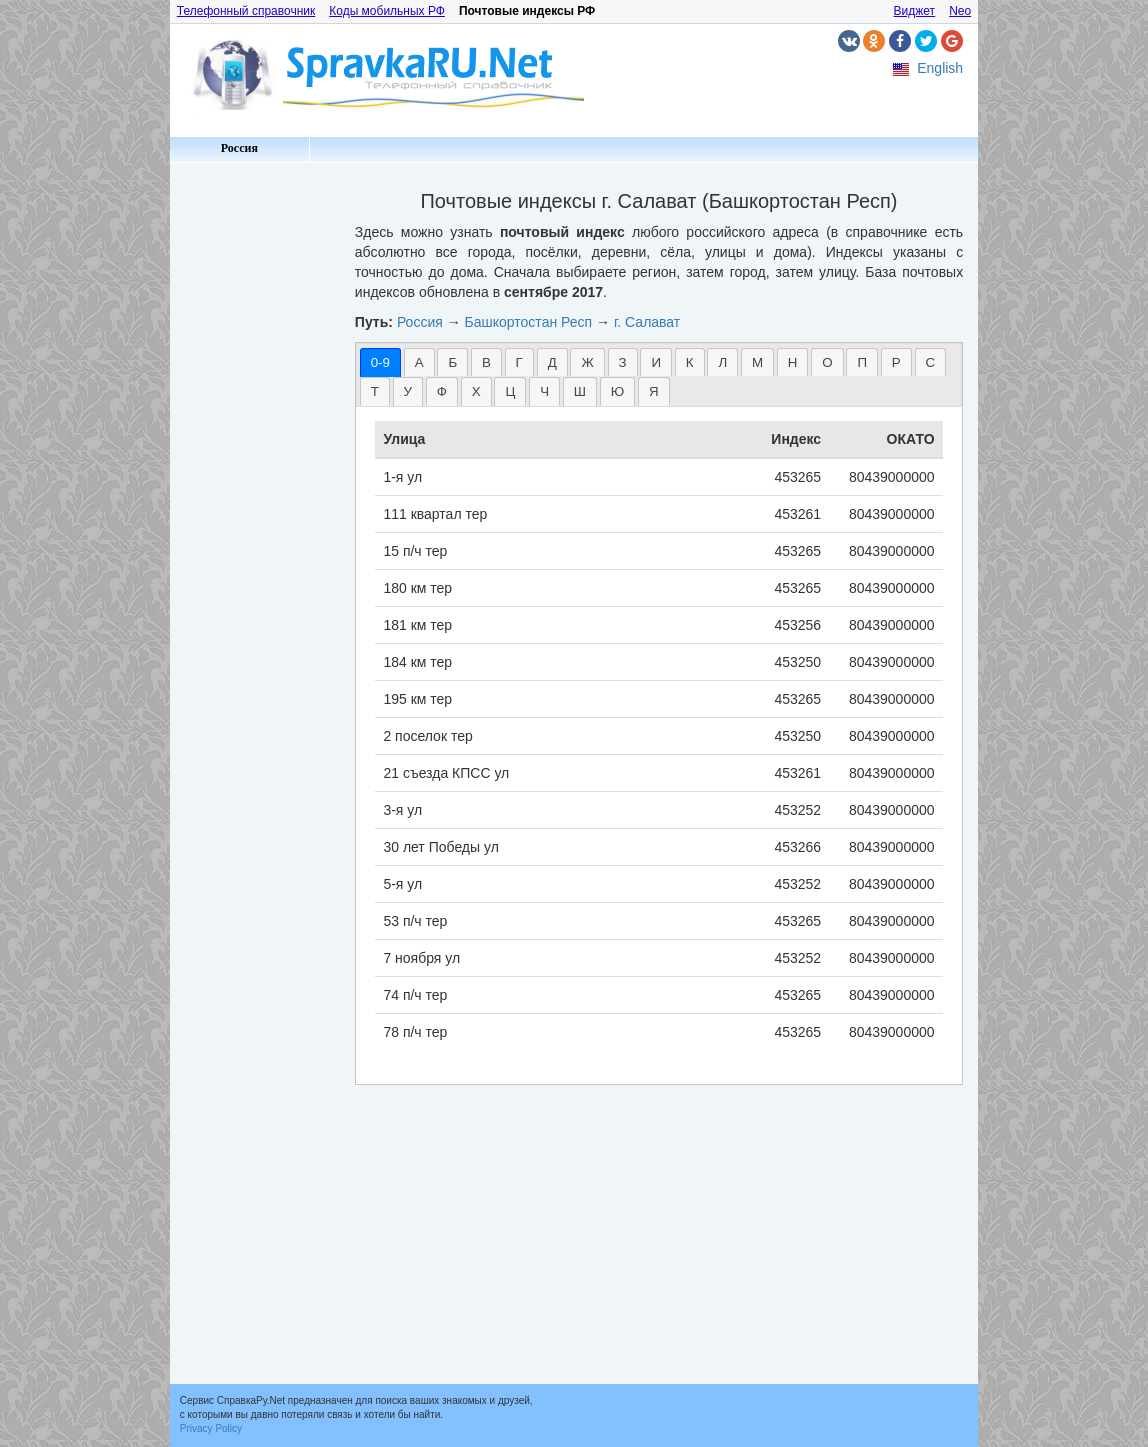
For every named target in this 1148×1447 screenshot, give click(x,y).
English (940, 68)
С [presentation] (931, 362)
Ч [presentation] (544, 391)
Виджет (915, 11)
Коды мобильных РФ (387, 11)
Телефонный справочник (246, 11)
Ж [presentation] (587, 362)
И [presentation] (656, 362)
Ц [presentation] (510, 391)
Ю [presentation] (617, 391)
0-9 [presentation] (380, 362)
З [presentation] (623, 362)
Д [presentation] (552, 362)
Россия (239, 148)
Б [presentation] (452, 362)
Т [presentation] (375, 391)
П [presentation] (862, 362)
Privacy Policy (211, 1428)
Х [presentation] (476, 391)
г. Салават (647, 322)
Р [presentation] (896, 362)
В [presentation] (486, 362)
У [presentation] (408, 391)
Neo (960, 11)
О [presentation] (827, 362)
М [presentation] (757, 362)
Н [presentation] (793, 362)
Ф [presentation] (442, 391)
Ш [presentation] (580, 391)
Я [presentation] (654, 391)
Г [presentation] (519, 362)
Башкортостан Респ (529, 322)
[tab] (380, 362)
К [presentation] (690, 362)
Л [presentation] (722, 362)
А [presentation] (419, 362)
